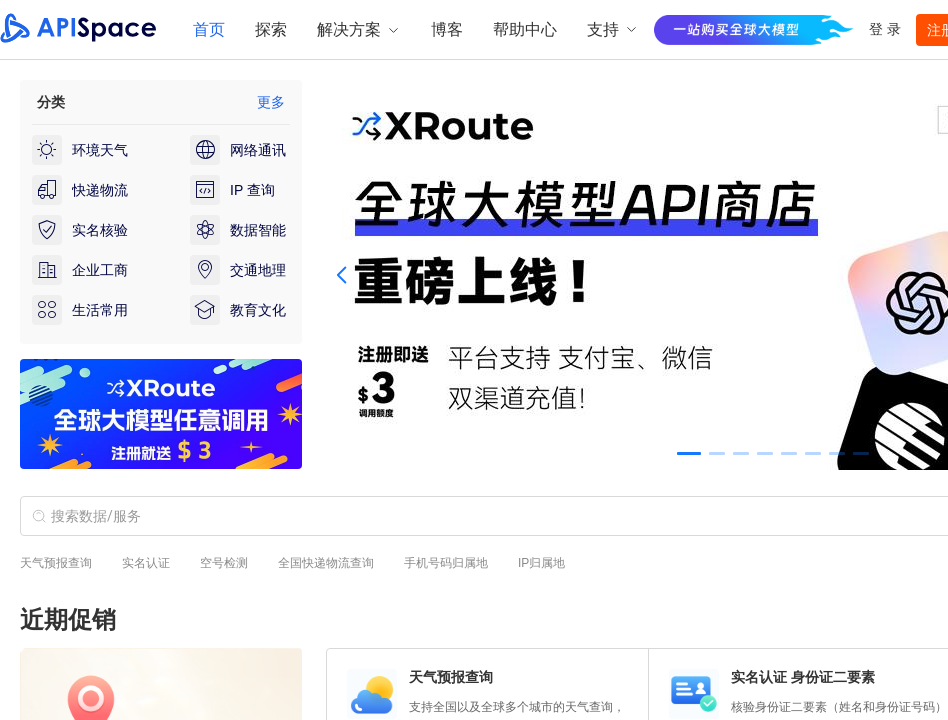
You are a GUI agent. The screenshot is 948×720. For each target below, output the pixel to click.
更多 (271, 102)
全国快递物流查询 (326, 563)
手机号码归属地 (446, 563)
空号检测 (224, 563)
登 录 (885, 29)
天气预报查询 (56, 563)
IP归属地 (541, 563)
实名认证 (146, 563)
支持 (613, 29)
